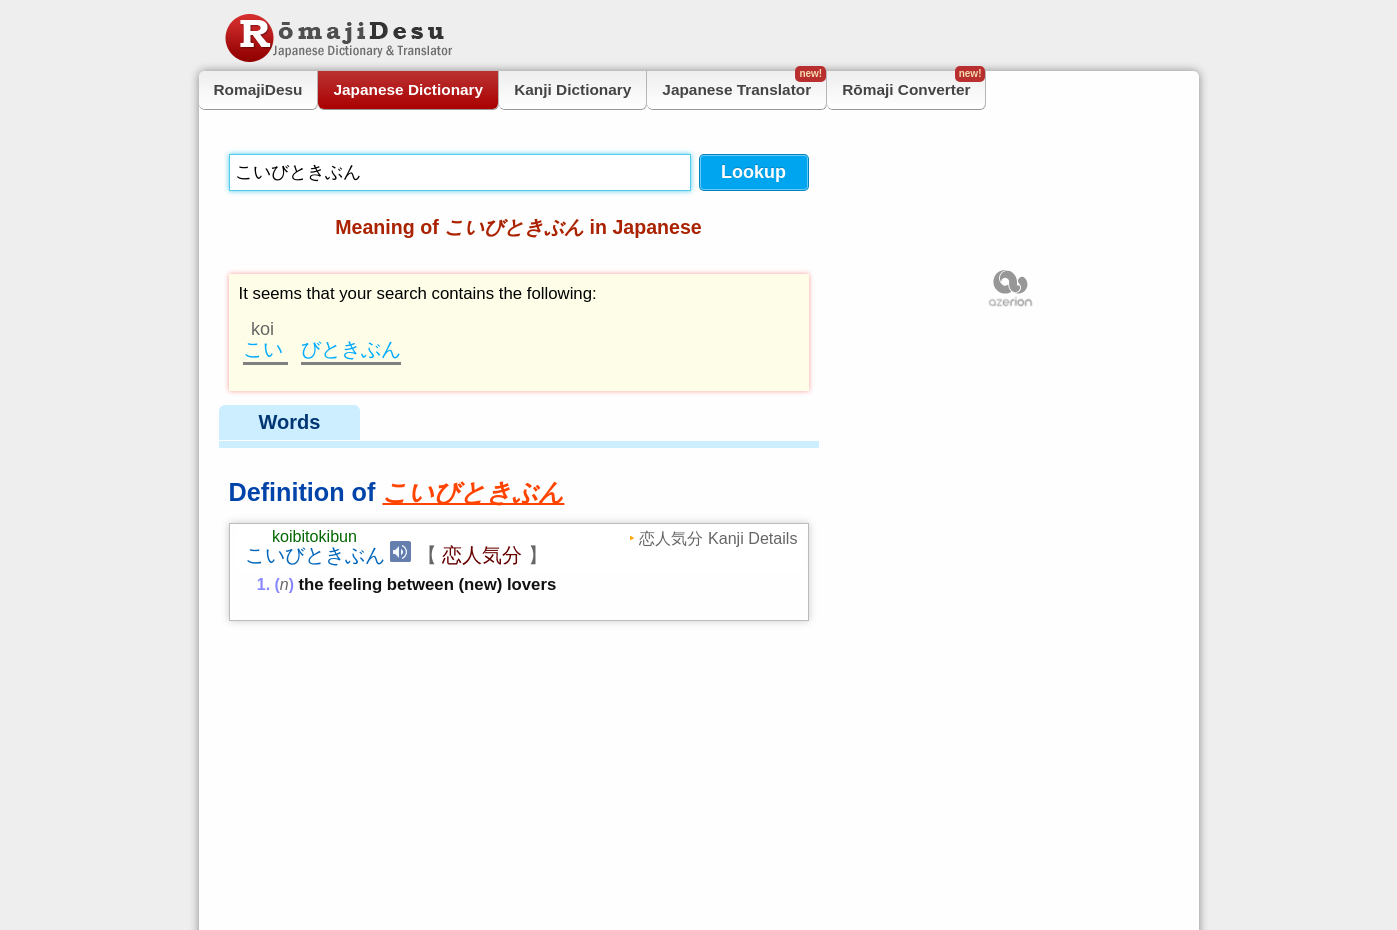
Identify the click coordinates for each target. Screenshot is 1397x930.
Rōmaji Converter (913, 84)
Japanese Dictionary (408, 89)
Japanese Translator (744, 84)
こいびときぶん (315, 555)
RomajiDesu (258, 89)
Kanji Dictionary (572, 89)
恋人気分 (482, 555)
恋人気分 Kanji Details (718, 538)
